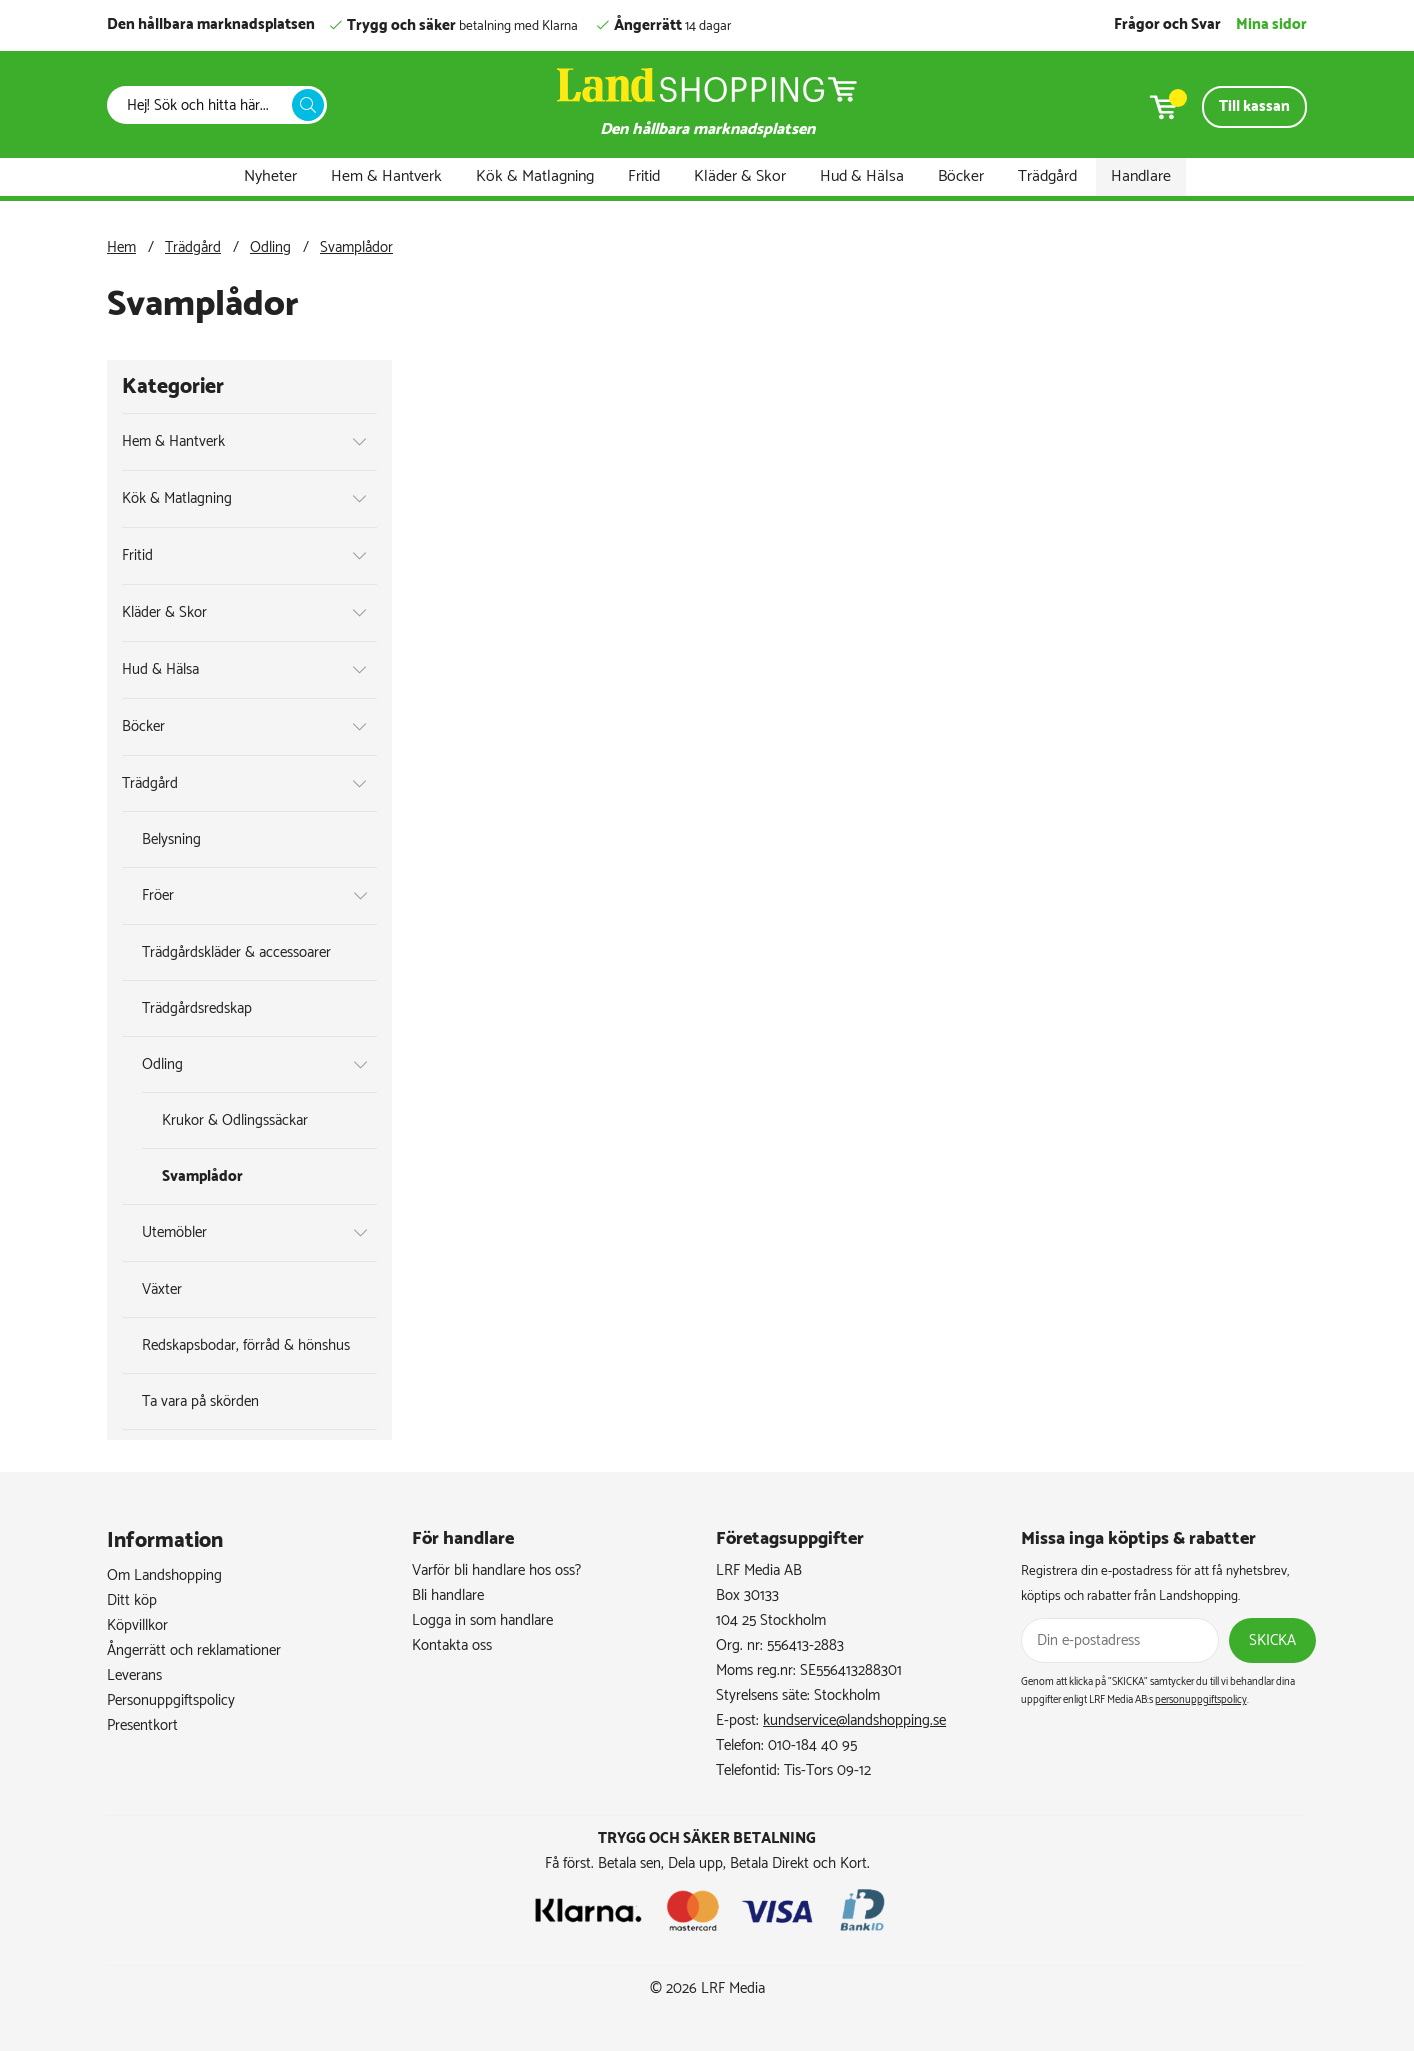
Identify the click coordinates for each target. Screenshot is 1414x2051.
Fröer (158, 895)
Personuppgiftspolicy (171, 1700)
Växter (162, 1289)
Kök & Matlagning (535, 176)
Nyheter (270, 176)
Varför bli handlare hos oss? (496, 1570)
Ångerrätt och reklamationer (194, 1650)
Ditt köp (132, 1600)
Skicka (1272, 1640)
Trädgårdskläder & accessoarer (236, 952)
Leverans (134, 1675)
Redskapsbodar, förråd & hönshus (246, 1345)
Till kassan (1254, 106)
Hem (121, 247)
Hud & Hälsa (862, 176)
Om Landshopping (164, 1575)
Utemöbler (174, 1232)
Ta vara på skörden (200, 1401)
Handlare (1141, 176)
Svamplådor (356, 247)
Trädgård (1047, 176)
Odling (270, 247)
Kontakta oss (452, 1645)
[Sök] (205, 105)
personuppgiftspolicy (1201, 1700)
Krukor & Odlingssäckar (235, 1120)
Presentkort (142, 1725)
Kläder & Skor (740, 176)
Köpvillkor (137, 1625)
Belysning (171, 839)
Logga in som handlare (482, 1620)
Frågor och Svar (1167, 24)
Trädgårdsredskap (197, 1008)
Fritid (644, 176)
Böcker (961, 176)
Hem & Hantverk (386, 176)
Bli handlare (448, 1595)
